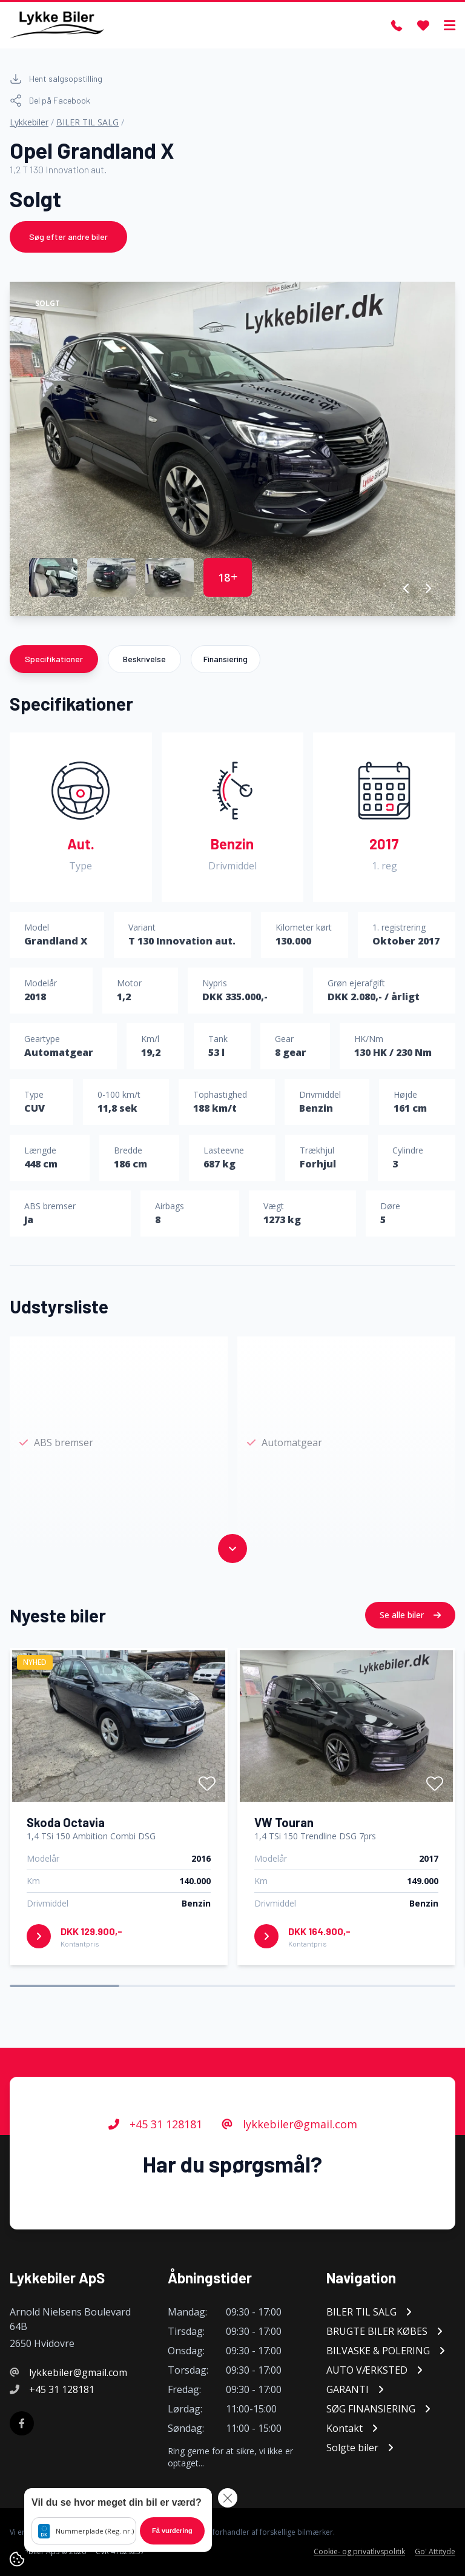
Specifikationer (54, 659)
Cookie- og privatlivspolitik (359, 2552)
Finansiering (225, 659)
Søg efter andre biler (68, 236)
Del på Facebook (50, 101)
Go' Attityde (435, 2552)
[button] (406, 588)
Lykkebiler (29, 122)
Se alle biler (410, 1671)
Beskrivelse (144, 659)
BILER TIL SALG (87, 122)
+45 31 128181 (155, 2180)
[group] (232, 449)
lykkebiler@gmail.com (289, 2180)
